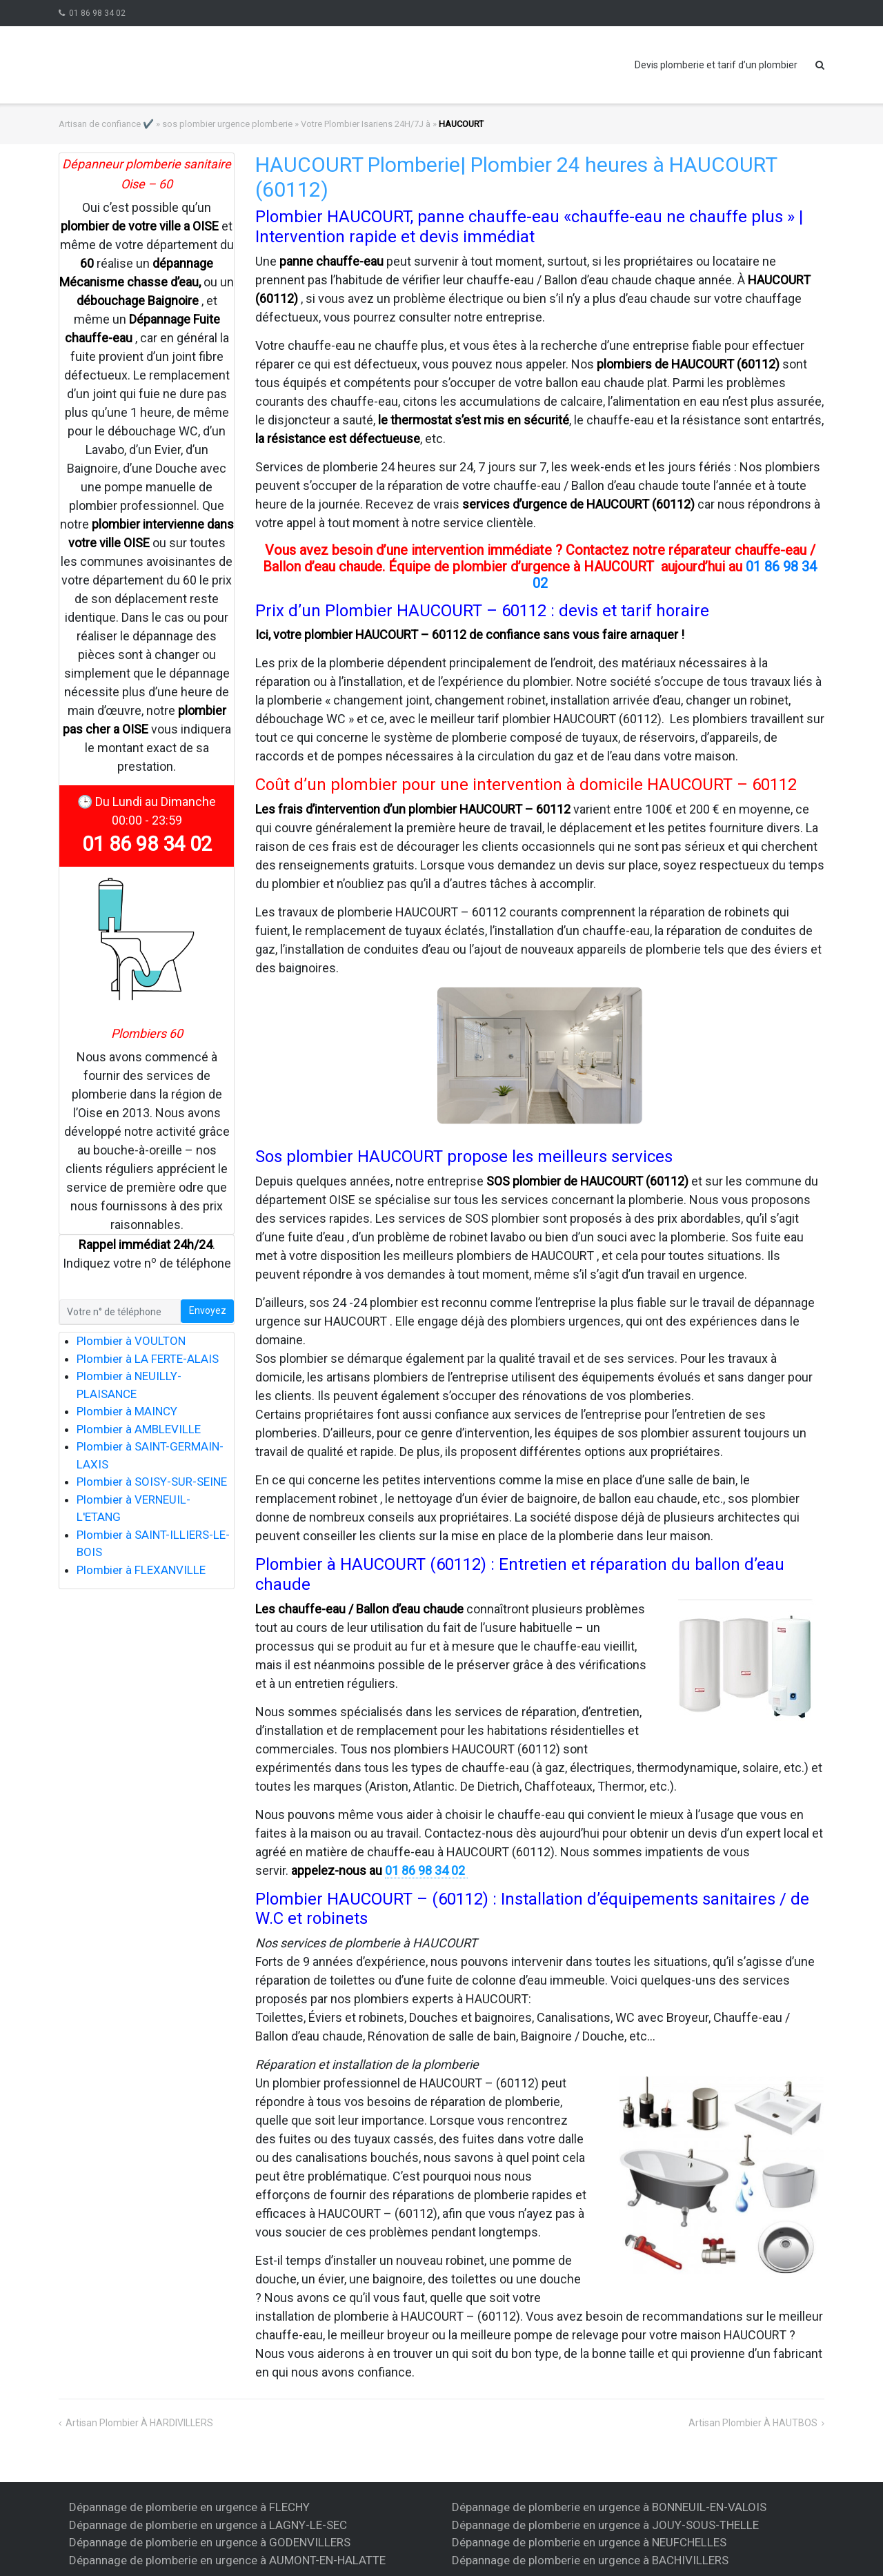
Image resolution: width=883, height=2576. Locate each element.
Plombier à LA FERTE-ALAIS (148, 1359)
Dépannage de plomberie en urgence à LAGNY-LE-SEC (208, 2525)
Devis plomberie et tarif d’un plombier (716, 64)
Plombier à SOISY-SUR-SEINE (152, 1481)
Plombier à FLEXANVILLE (141, 1570)
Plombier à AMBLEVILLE (139, 1429)
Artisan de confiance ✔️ (106, 124)
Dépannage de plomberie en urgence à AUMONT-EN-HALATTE (227, 2560)
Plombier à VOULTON (131, 1341)
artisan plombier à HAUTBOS (752, 2422)
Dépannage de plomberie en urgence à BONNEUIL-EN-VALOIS (609, 2507)
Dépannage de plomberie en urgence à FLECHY (189, 2507)
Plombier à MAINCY (127, 1411)
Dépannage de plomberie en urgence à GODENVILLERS (209, 2542)
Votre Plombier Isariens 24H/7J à (365, 124)
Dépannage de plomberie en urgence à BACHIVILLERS (590, 2560)
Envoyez (207, 1310)
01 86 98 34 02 (97, 13)
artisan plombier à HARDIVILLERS (139, 2422)
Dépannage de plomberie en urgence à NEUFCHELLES (589, 2542)
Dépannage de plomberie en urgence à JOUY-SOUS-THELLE (605, 2525)
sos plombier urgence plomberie (227, 124)
